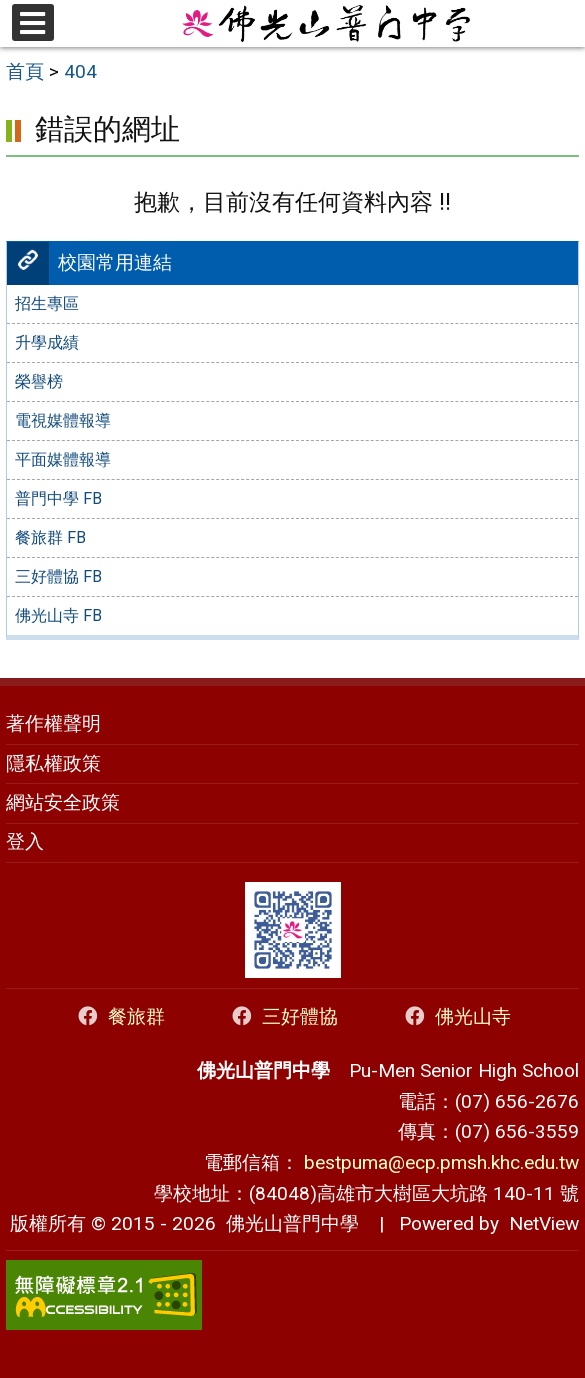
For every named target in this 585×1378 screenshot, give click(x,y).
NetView (544, 1223)
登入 (25, 841)
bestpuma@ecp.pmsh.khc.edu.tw (441, 1162)
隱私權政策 (53, 763)
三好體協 (283, 1016)
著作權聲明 (53, 723)
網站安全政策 (63, 802)
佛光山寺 (456, 1016)
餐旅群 (120, 1016)
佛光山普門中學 (287, 1223)
